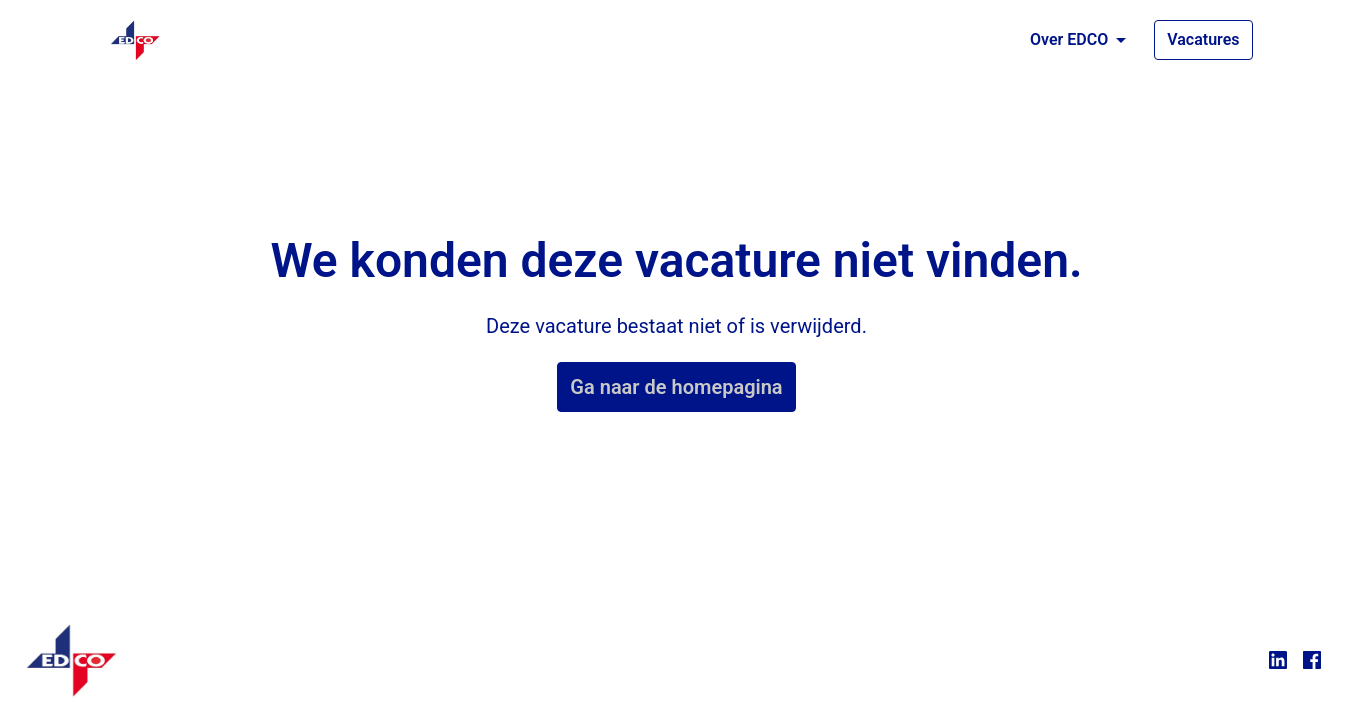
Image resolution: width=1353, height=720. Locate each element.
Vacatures (1203, 39)
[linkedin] (1278, 660)
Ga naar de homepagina (676, 387)
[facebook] (1312, 660)
